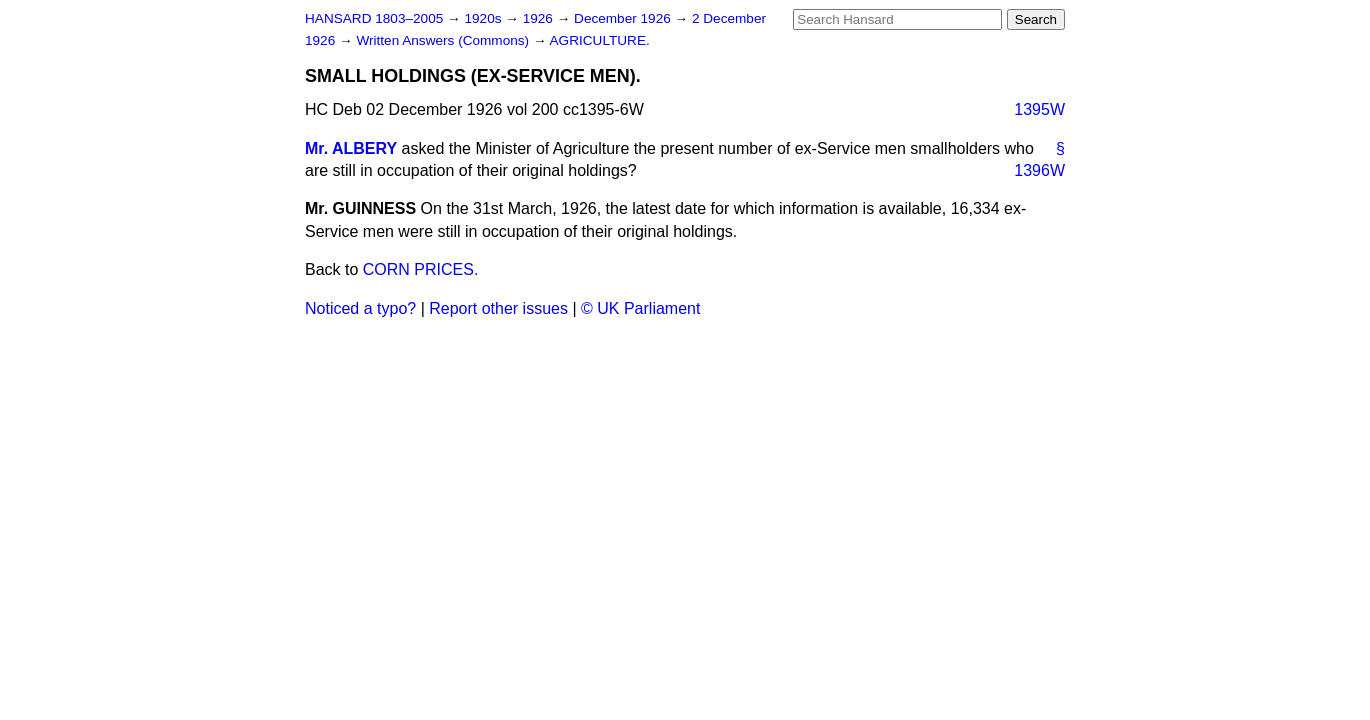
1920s (484, 18)
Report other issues (498, 308)
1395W (1039, 109)
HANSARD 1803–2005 (374, 18)
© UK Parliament (640, 308)
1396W (1039, 170)
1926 (540, 18)
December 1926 (624, 18)
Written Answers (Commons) (444, 40)
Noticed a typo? (360, 308)
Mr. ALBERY (351, 148)
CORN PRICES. (421, 269)
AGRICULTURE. (600, 40)
